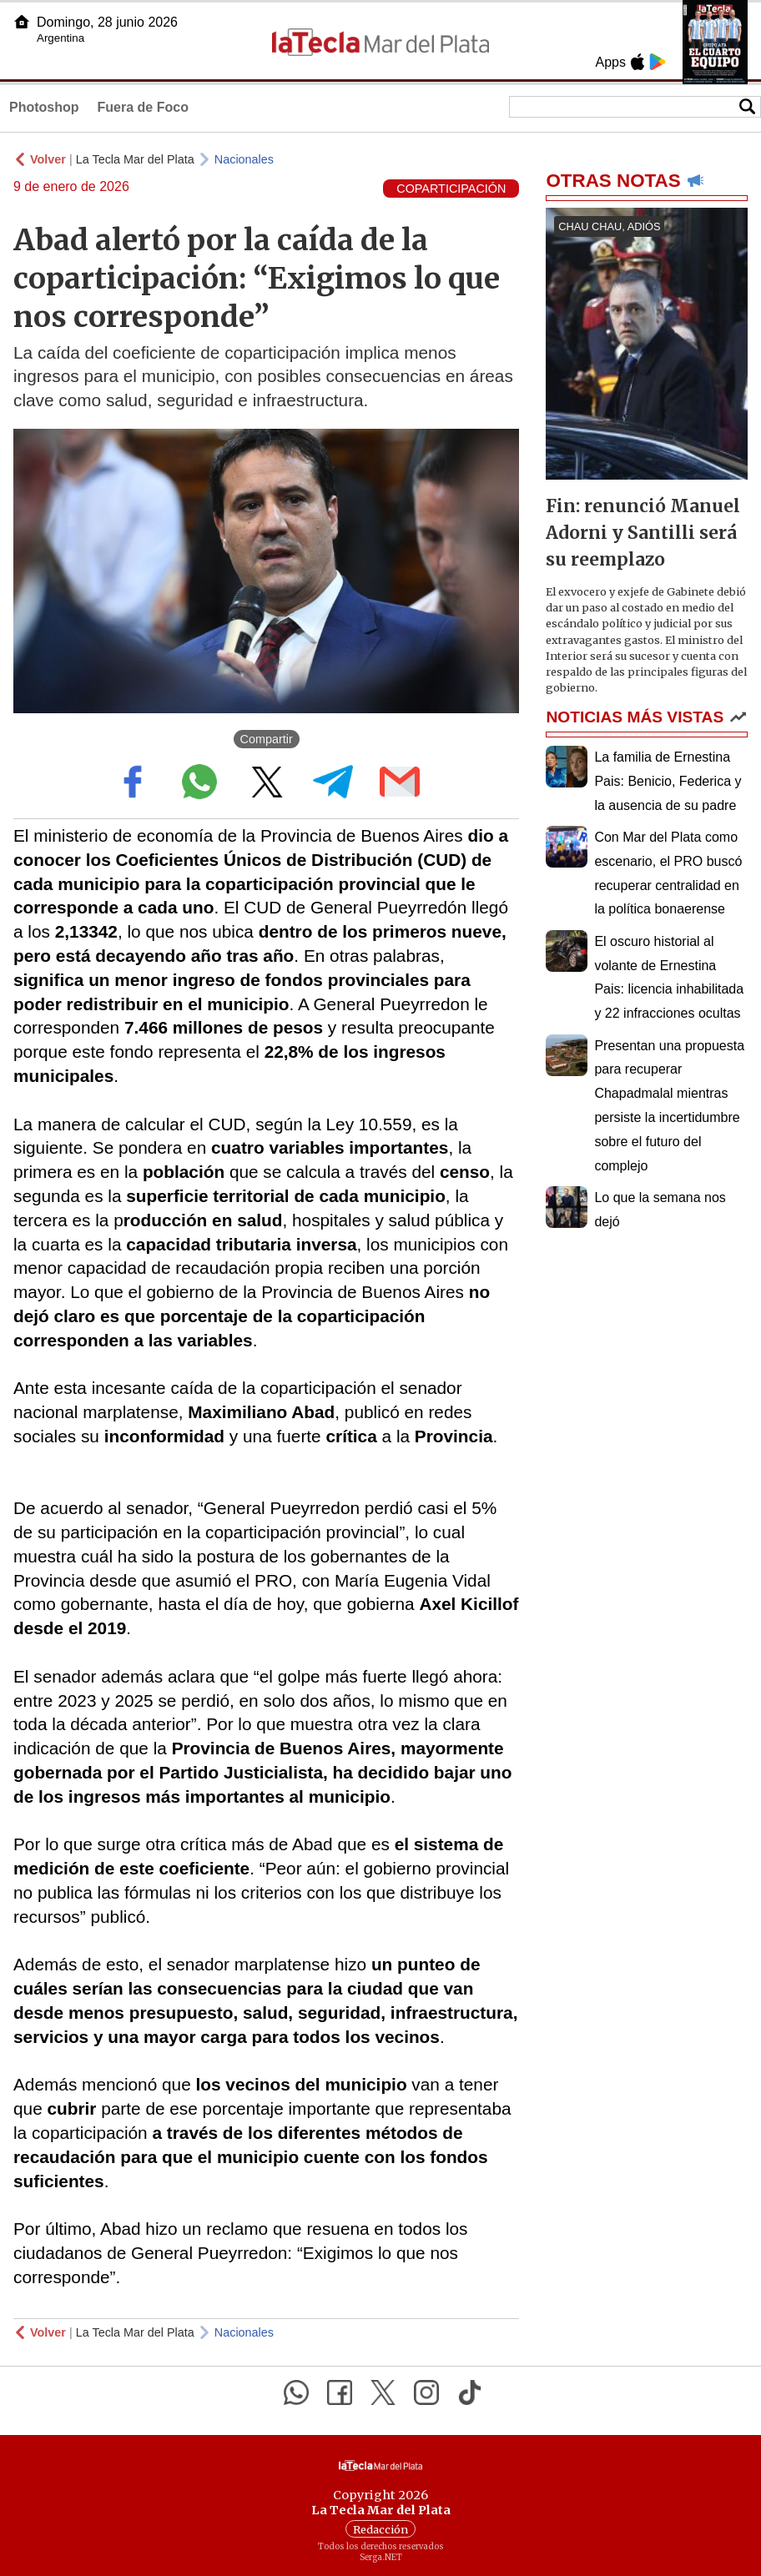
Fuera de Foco (143, 107)
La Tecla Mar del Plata (135, 159)
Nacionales (244, 159)
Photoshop (44, 107)
